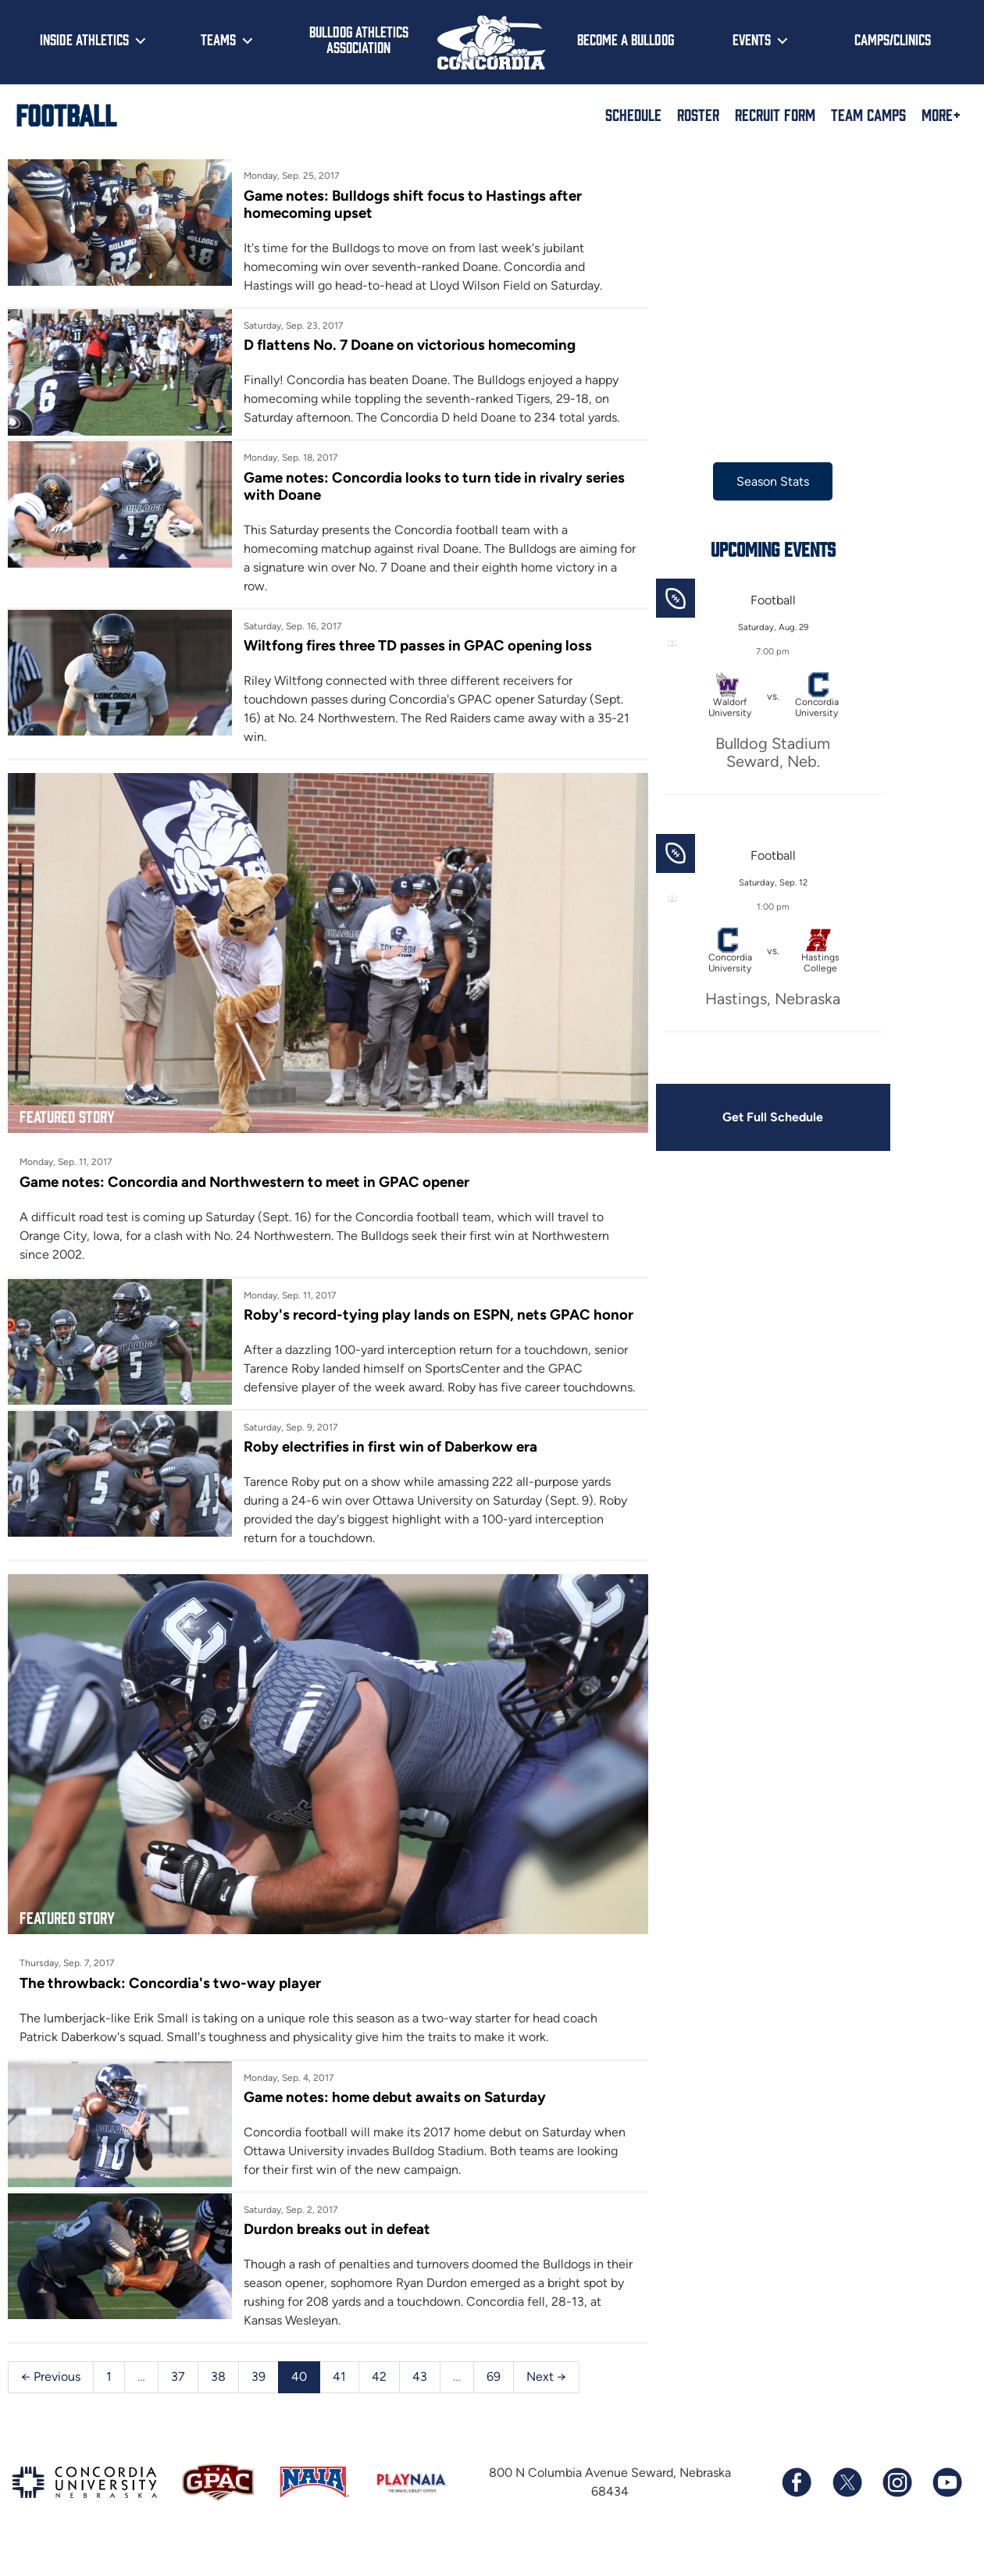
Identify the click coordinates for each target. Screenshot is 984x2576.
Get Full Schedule (762, 1117)
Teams (218, 39)
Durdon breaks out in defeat (333, 2254)
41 (339, 2401)
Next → (546, 2401)
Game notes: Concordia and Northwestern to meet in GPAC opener (244, 1176)
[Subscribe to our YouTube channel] (947, 2507)
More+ (941, 114)
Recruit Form (775, 114)
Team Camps (868, 114)
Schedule (633, 114)
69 (494, 2401)
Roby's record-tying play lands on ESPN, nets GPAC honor (413, 1317)
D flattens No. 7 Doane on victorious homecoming (406, 346)
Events (752, 39)
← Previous (50, 2401)
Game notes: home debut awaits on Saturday (391, 2122)
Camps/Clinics (892, 39)
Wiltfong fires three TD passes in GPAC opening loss (414, 646)
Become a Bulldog (625, 39)
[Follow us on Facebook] (797, 2507)
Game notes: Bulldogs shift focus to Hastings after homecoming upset (409, 204)
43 (419, 2401)
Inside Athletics (84, 39)
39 (258, 2401)
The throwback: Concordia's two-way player (170, 2007)
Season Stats (762, 481)
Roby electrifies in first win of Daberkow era (386, 1478)
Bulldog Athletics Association (358, 39)
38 (218, 2401)
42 (379, 2401)
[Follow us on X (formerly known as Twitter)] (847, 2507)
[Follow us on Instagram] (897, 2507)
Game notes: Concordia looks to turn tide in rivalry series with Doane (430, 486)
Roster (698, 114)
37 (178, 2401)
